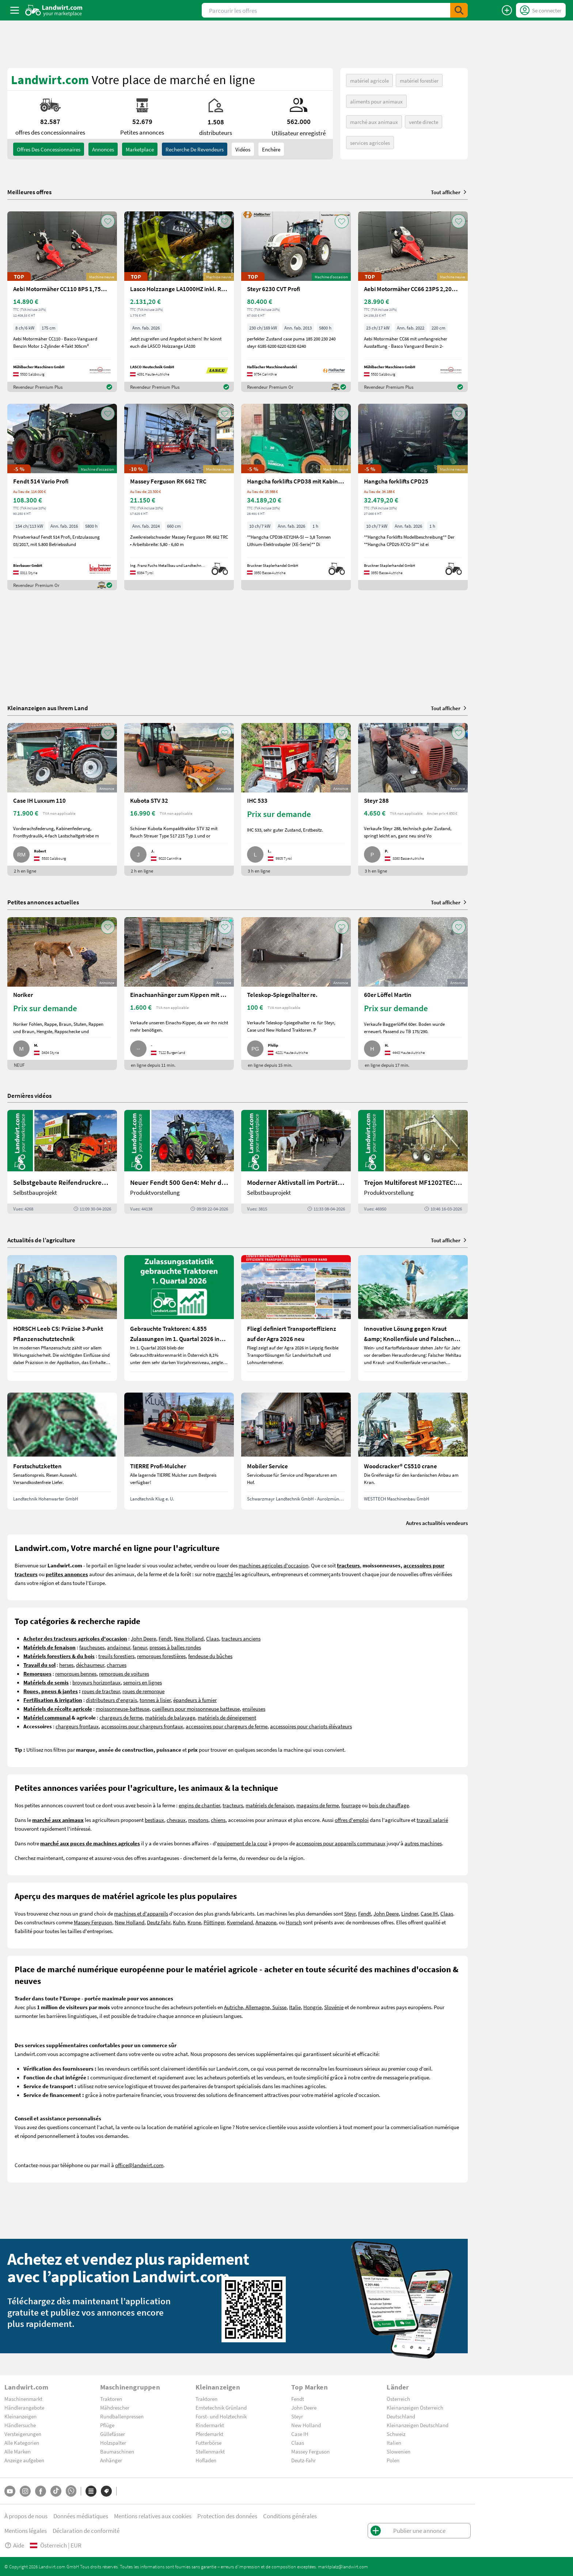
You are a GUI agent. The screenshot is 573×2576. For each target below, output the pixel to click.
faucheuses (92, 1647)
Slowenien (398, 2451)
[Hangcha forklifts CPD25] (413, 497)
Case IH (429, 1913)
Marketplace (140, 149)
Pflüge (107, 2425)
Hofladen (206, 2460)
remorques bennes (75, 1673)
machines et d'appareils (141, 1913)
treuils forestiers (116, 1656)
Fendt (165, 1638)
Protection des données (227, 2516)
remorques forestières (161, 1656)
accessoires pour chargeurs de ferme (226, 1726)
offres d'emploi (352, 1819)
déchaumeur (90, 1664)
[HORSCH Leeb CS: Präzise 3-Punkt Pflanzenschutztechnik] (62, 1318)
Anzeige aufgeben (24, 2460)
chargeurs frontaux (77, 1726)
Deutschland (401, 2416)
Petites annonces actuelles (43, 902)
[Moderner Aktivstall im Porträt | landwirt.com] (296, 1162)
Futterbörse (208, 2442)
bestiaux (154, 1819)
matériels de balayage (170, 1717)
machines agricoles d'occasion (273, 1565)
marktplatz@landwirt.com (343, 2566)
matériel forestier (419, 80)
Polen (393, 2460)
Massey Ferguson (93, 1922)
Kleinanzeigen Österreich (415, 2407)
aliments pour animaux (376, 101)
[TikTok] (55, 2491)
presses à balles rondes (175, 1647)
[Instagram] (25, 2491)
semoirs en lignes (142, 1682)
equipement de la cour (242, 1843)
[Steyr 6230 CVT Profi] (296, 301)
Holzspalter (113, 2442)
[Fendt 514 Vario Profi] (62, 497)
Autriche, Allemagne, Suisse (255, 2007)
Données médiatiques (80, 2516)
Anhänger (111, 2460)
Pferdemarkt (209, 2433)
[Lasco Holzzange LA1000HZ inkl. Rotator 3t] (179, 301)
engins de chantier (199, 1805)
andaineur (118, 1647)
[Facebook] (40, 2491)
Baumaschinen (117, 2451)
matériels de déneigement (227, 1717)
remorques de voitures (124, 1673)
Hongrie (312, 2007)
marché (224, 1574)
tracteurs (233, 1805)
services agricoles (370, 142)
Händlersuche (20, 2425)
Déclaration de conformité (86, 2530)
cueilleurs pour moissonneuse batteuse (196, 1708)
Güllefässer (112, 2433)
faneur (140, 1647)
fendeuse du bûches (210, 1656)
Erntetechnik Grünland (221, 2407)
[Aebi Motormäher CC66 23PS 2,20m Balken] (413, 301)
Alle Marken (17, 2451)
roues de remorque (143, 1691)
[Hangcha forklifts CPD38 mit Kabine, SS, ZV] (296, 497)
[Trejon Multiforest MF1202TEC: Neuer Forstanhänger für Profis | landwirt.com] (413, 1162)
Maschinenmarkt (23, 2398)
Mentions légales (25, 2530)
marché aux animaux (374, 121)
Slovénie (334, 2007)
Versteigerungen (22, 2433)
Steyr (350, 1913)
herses (66, 1664)
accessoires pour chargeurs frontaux (142, 1726)
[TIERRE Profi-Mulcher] (179, 1451)
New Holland (189, 1638)
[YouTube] (9, 2491)
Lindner (409, 1913)
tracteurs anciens (241, 1638)
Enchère (271, 149)
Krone (194, 1922)
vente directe (423, 121)
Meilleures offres (29, 192)
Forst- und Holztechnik (221, 2416)
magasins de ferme (317, 1805)
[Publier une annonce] (507, 10)
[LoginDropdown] (541, 10)
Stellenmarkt (210, 2451)
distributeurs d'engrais (111, 1699)
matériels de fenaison (270, 1805)
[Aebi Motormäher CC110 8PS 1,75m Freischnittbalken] (62, 301)
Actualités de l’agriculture (41, 1240)
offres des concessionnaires (48, 149)
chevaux (176, 1819)
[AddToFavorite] (108, 221)
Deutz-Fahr (303, 2460)
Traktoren (111, 2398)
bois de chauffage (389, 1805)
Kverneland (240, 1922)
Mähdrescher (114, 2407)
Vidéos (242, 149)
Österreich (398, 2398)
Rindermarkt (210, 2425)
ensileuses (253, 1708)
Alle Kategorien (21, 2442)
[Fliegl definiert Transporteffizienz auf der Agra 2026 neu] (296, 1318)
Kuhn (179, 1922)
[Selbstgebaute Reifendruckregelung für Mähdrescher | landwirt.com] (62, 1162)
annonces (103, 149)
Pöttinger (214, 1922)
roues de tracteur (101, 1691)
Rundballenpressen (122, 2416)
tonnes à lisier (155, 1699)
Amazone (265, 1922)
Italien (394, 2442)
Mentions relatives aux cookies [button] (152, 2516)
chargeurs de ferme (121, 1717)
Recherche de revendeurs (195, 149)
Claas (212, 1638)
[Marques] (106, 2491)
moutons (198, 1819)
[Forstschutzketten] (62, 1451)
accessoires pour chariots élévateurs (311, 1726)
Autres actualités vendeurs (437, 1522)
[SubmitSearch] (459, 10)
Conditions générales (290, 2516)
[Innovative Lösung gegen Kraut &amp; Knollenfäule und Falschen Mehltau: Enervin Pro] (413, 1318)
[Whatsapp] (71, 2491)
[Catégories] (91, 2491)
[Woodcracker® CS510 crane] (413, 1451)
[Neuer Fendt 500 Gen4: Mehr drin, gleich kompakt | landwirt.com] (179, 1162)
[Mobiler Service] (296, 1451)
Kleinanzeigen (20, 2416)
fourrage (351, 1805)
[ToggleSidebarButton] (14, 10)
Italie (295, 2007)
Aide (14, 2545)
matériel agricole (369, 80)
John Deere (143, 1638)
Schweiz (396, 2433)
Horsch (294, 1922)
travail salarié (432, 1819)
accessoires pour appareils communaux (341, 1843)
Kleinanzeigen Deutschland (417, 2425)
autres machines (423, 1843)
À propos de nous (26, 2516)
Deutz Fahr (158, 1922)
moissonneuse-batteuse (122, 1708)
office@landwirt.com (139, 2165)
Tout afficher (449, 192)
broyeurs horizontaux (96, 1682)
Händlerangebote (24, 2407)
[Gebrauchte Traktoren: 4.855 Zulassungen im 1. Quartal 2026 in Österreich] (179, 1318)
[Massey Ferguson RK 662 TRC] (179, 497)
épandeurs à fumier (195, 1699)
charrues (116, 1664)
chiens (218, 1819)
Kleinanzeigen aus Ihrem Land (47, 708)
